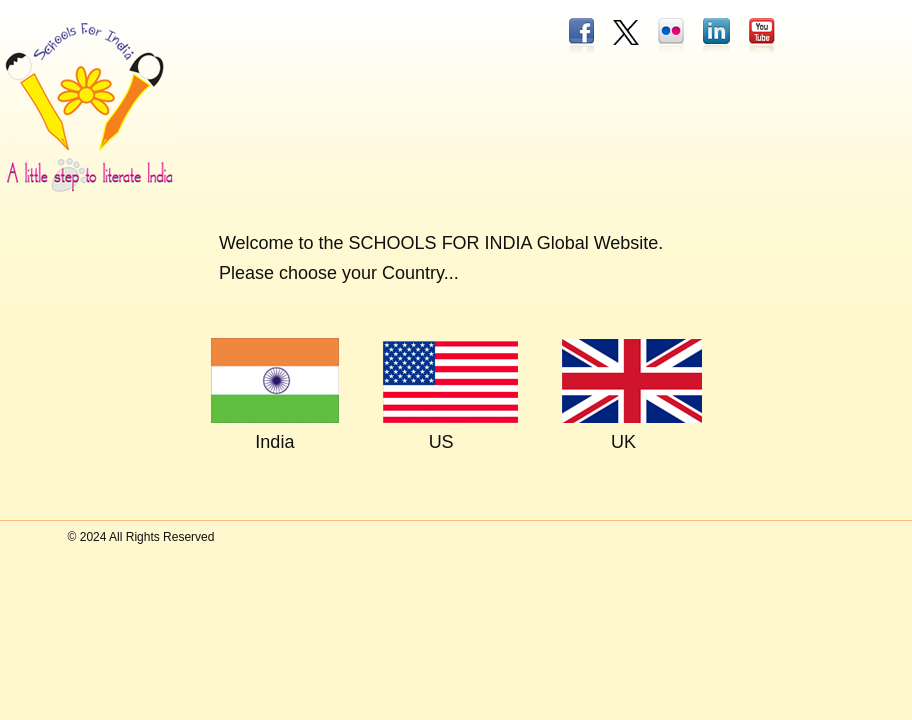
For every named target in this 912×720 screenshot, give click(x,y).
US (441, 442)
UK (623, 442)
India (274, 442)
